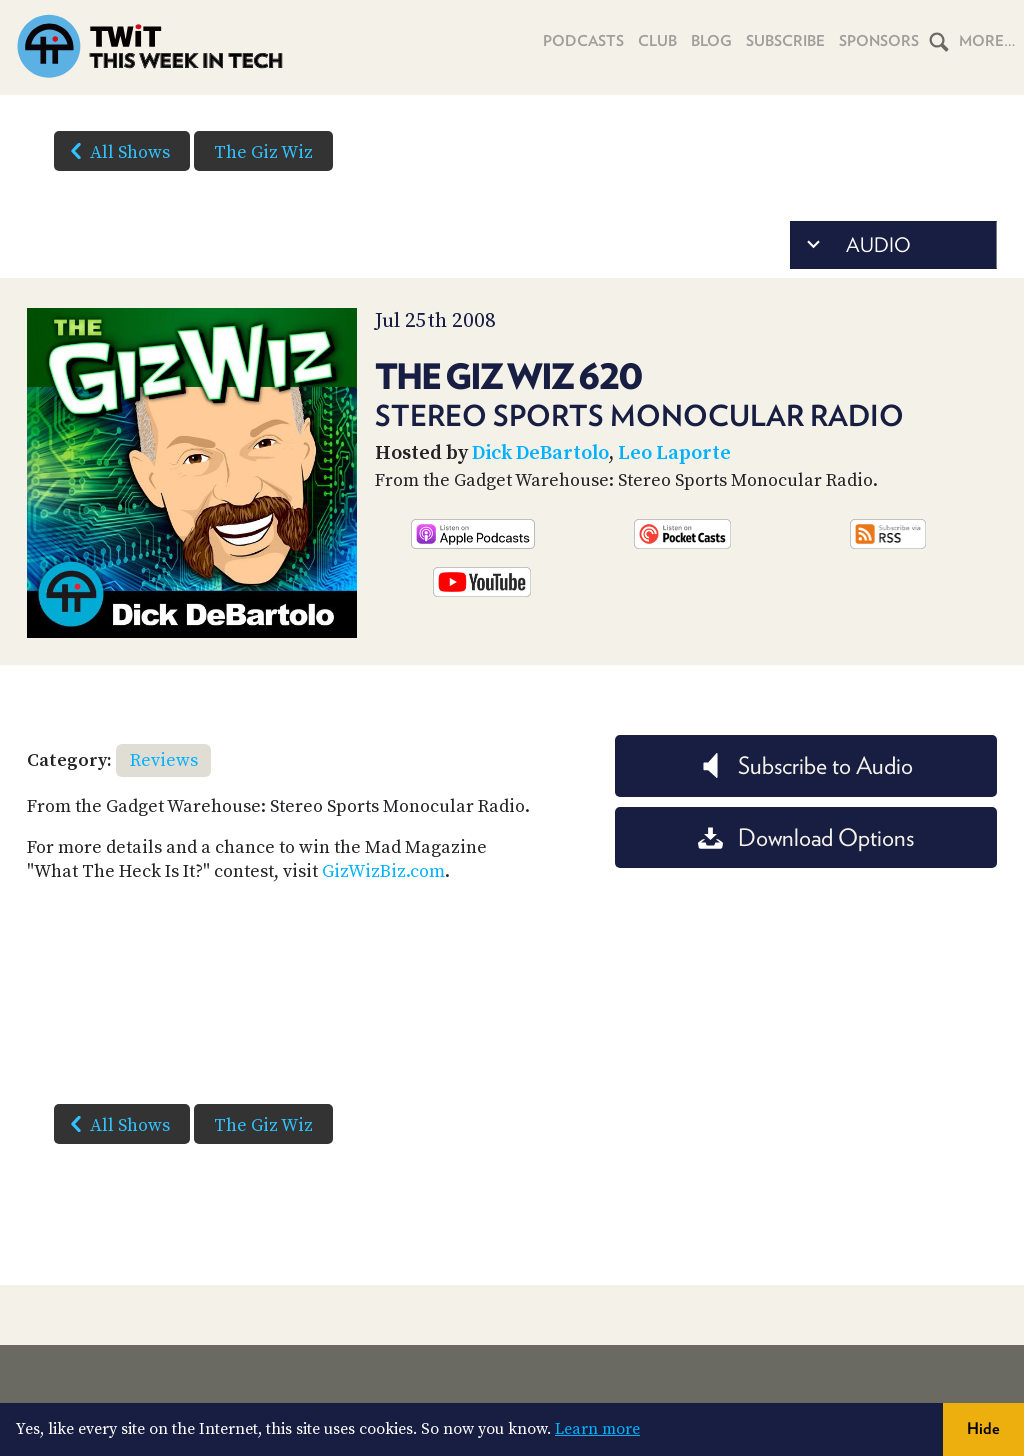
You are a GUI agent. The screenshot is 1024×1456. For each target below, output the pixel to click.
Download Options (806, 837)
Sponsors (879, 41)
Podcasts (583, 41)
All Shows (116, 151)
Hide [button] (983, 1428)
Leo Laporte (674, 453)
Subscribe (785, 41)
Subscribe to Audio (805, 765)
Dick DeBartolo (540, 453)
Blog (711, 41)
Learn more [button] (597, 1429)
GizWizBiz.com (383, 871)
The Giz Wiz (263, 152)
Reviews (164, 760)
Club (657, 41)
